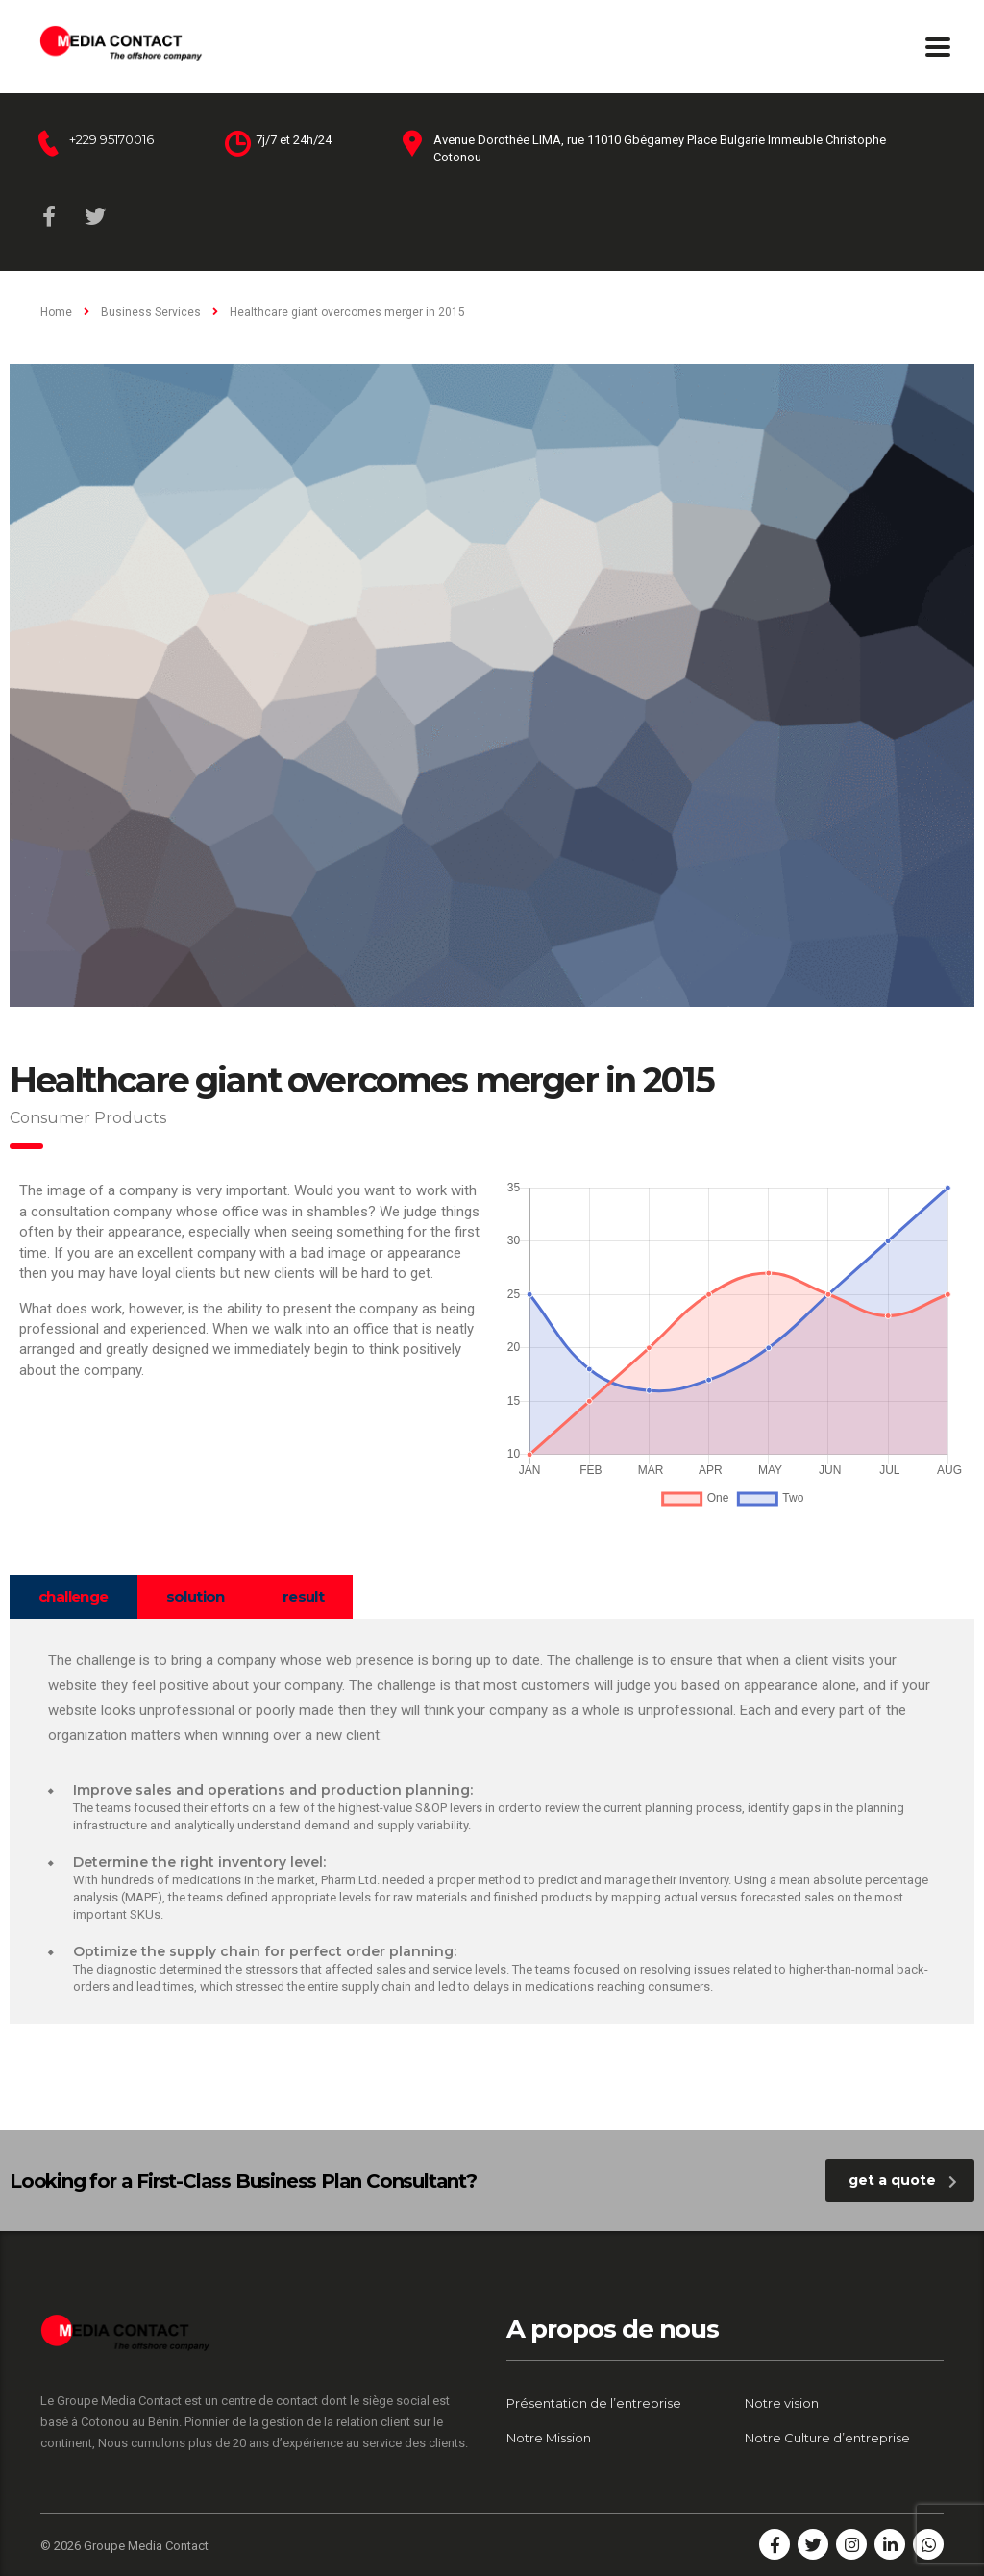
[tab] (73, 1597)
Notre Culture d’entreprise (827, 2437)
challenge (73, 1596)
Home (56, 312)
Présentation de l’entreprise (593, 2403)
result (303, 1596)
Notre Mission (548, 2437)
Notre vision (782, 2403)
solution (195, 1596)
